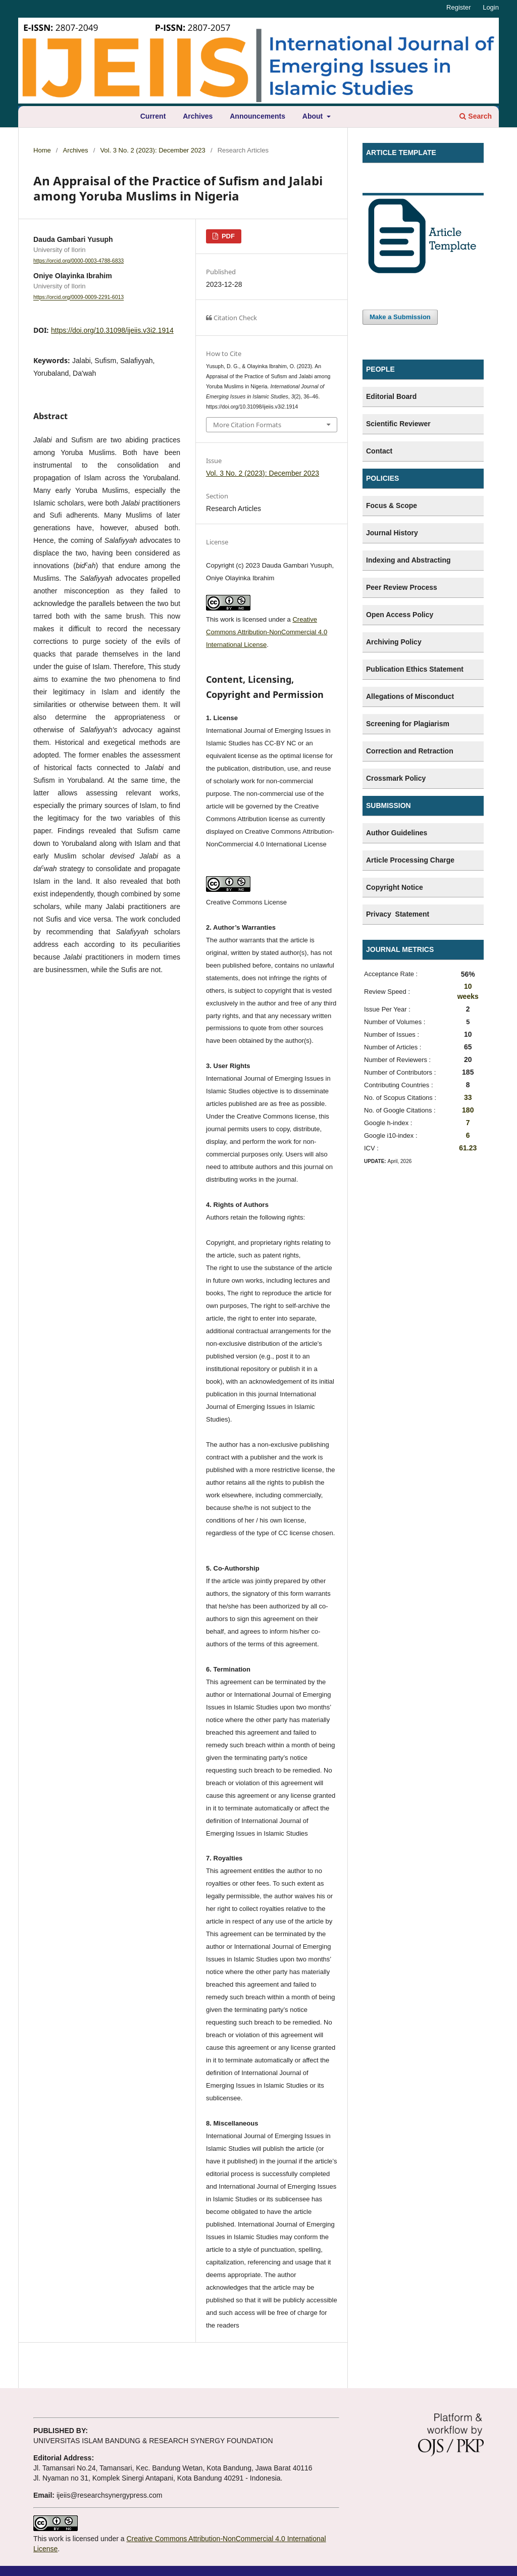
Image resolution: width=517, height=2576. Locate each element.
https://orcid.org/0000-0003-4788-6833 (78, 261)
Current (153, 116)
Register (458, 7)
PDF (227, 236)
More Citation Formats (247, 424)
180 (468, 1110)
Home (42, 150)
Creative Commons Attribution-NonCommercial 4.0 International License (266, 632)
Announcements (257, 116)
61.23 (468, 1148)
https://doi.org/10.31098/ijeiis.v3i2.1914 (112, 330)
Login (491, 7)
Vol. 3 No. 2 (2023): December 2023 (152, 150)
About (313, 116)
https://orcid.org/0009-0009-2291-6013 (78, 297)
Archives (198, 116)
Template (382, 183)
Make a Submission (400, 317)
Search (475, 116)
